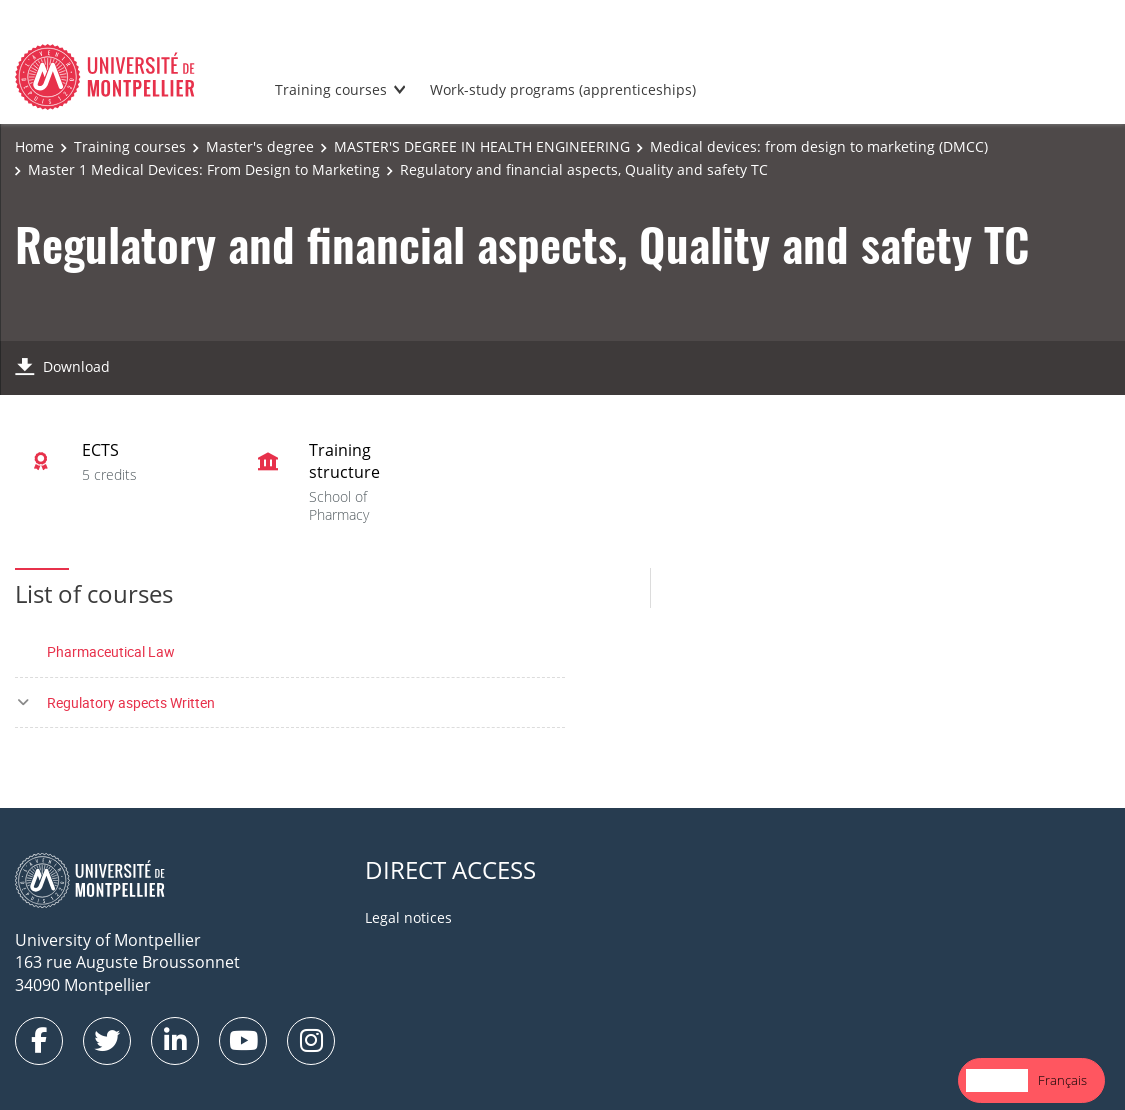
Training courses (331, 89)
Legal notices (408, 917)
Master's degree (260, 146)
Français (1062, 1080)
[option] (1062, 1080)
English (997, 1080)
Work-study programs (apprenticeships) (563, 89)
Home (34, 146)
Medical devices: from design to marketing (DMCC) (819, 146)
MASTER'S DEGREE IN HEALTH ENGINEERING (482, 146)
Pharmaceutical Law (111, 651)
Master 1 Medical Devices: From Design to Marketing (204, 169)
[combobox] (997, 1080)
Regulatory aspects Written (131, 702)
